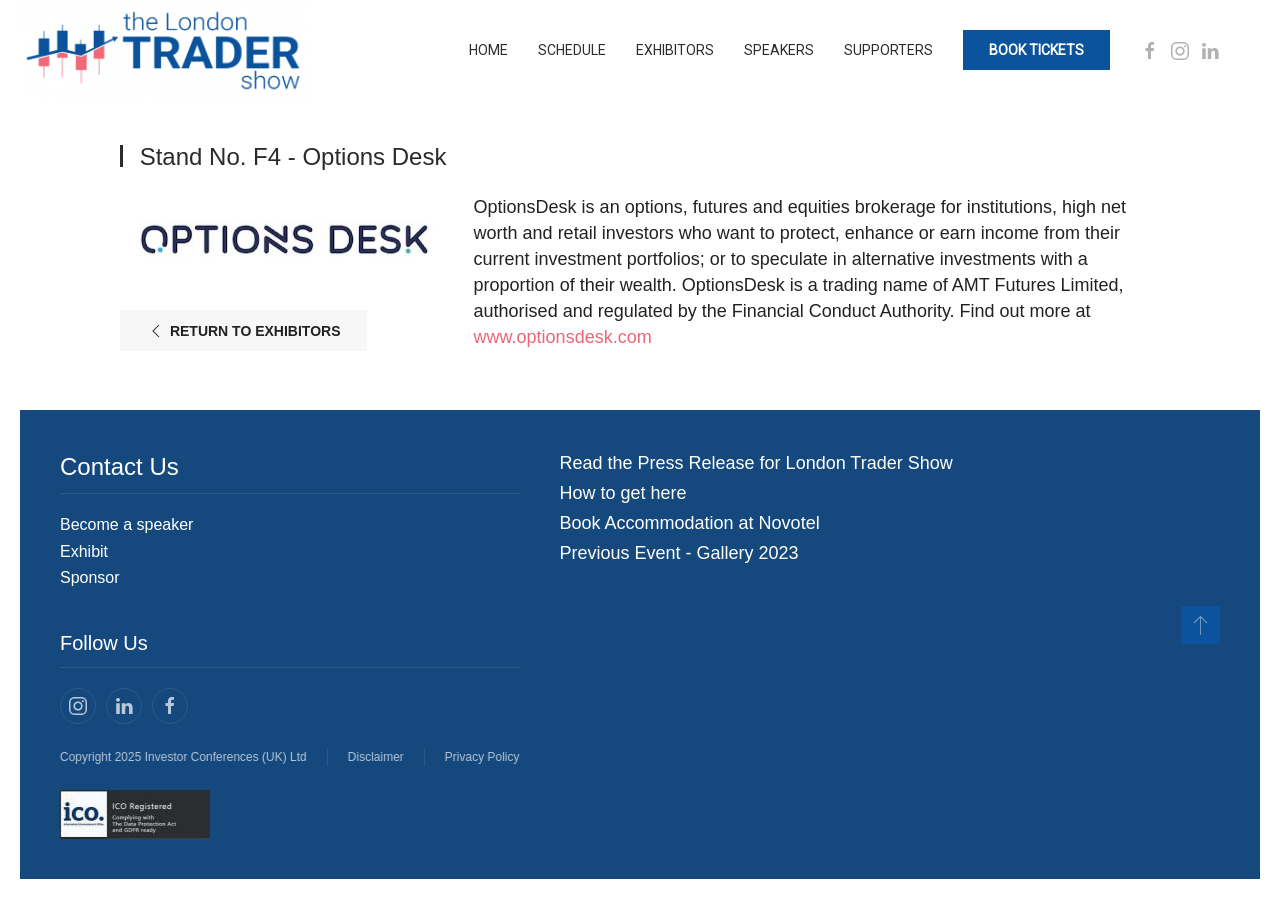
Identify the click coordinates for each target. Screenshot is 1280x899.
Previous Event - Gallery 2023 (679, 553)
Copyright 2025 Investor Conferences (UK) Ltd (181, 757)
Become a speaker (126, 524)
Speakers (779, 50)
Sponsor (90, 577)
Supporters (888, 50)
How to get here (623, 493)
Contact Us (119, 466)
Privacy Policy (480, 757)
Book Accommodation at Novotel (690, 523)
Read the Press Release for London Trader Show (756, 463)
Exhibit (84, 551)
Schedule (572, 50)
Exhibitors (675, 50)
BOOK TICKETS (1036, 50)
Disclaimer (374, 757)
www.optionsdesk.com (563, 337)
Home (488, 50)
